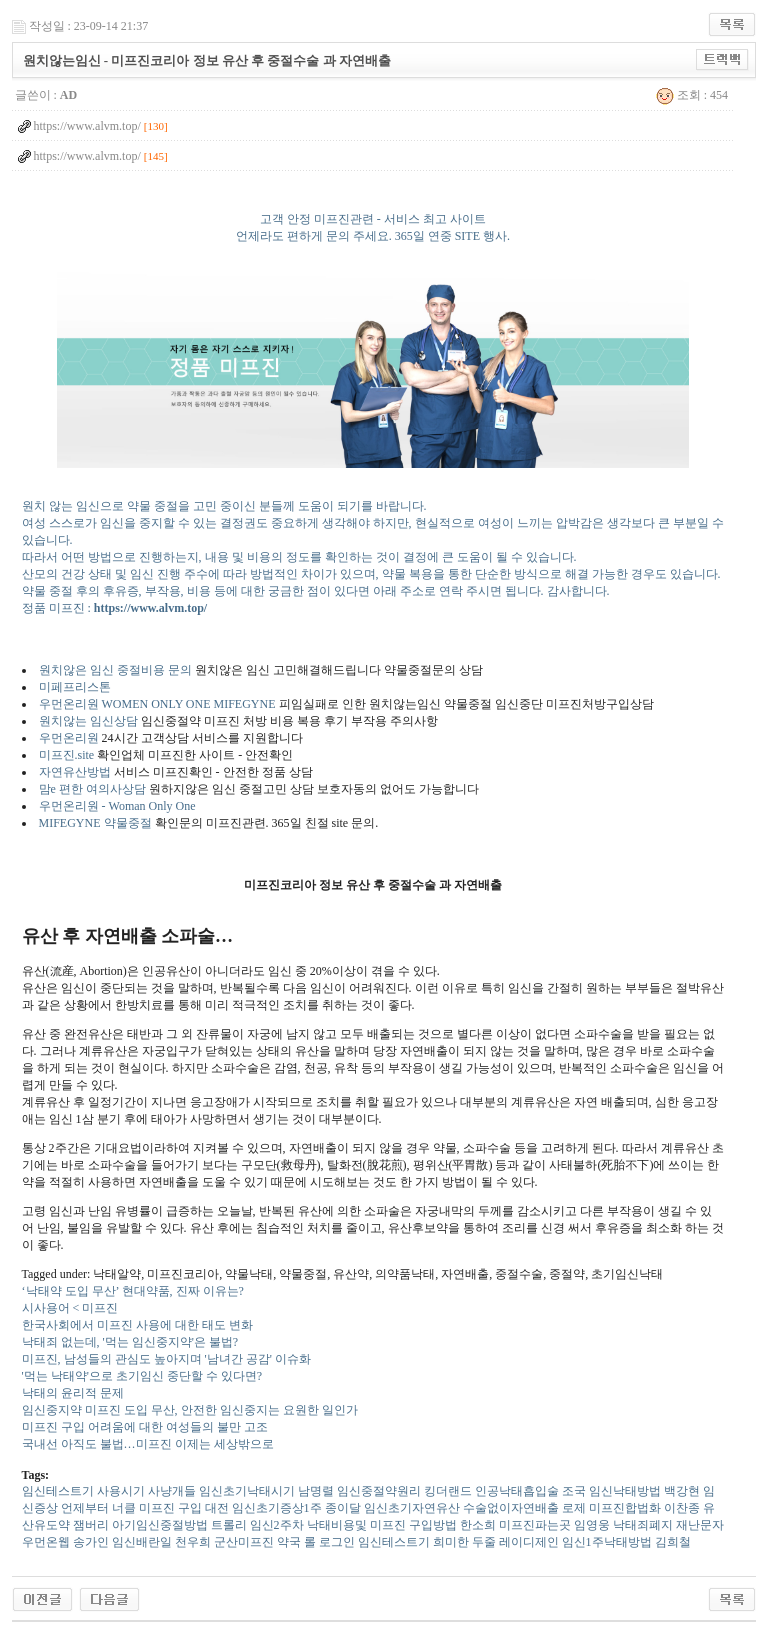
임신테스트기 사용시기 (83, 1491)
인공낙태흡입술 (517, 1491)
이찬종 (682, 1508)
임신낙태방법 (625, 1491)
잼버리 (91, 1525)
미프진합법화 (625, 1508)
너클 (124, 1508)
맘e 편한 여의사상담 (92, 789)
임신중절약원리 (379, 1491)
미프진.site (67, 755)
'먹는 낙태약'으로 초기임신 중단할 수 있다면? (142, 1376)
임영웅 (592, 1525)
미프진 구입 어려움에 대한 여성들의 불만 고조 (145, 1427)
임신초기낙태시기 (247, 1491)
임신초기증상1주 (277, 1508)
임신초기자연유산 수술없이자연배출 (461, 1508)
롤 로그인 (329, 1542)
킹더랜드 (448, 1491)
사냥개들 (172, 1491)
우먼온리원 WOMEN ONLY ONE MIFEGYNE (157, 704)
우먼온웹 (46, 1542)
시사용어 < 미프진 (70, 1308)
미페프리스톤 (75, 687)
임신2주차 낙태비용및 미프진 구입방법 (353, 1525)
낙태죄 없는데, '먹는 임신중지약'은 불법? (130, 1342)
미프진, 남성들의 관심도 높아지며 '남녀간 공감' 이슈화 (166, 1359)
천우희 (193, 1542)
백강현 (682, 1491)
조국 (574, 1491)
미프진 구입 (170, 1508)
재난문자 (700, 1525)
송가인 (91, 1542)
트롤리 (229, 1525)
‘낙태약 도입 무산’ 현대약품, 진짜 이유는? (133, 1291)
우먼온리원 (70, 738)
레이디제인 (529, 1542)
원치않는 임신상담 (88, 721)
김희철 (673, 1542)
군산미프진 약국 (257, 1542)
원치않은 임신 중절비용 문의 (115, 670)
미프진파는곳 (535, 1525)
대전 (217, 1508)
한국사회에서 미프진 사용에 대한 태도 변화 (137, 1325)
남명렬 (316, 1491)
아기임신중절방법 (160, 1525)
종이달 (343, 1508)
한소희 (478, 1525)
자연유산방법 (75, 772)
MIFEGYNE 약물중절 (95, 823)
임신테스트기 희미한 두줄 (427, 1542)
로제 (574, 1508)
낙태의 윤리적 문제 (73, 1393)
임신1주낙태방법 (607, 1542)
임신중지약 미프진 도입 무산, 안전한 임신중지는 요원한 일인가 (190, 1410)
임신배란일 (142, 1542)
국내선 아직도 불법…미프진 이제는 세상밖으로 (148, 1444)
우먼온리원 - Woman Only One (117, 806)
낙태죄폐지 (643, 1525)
